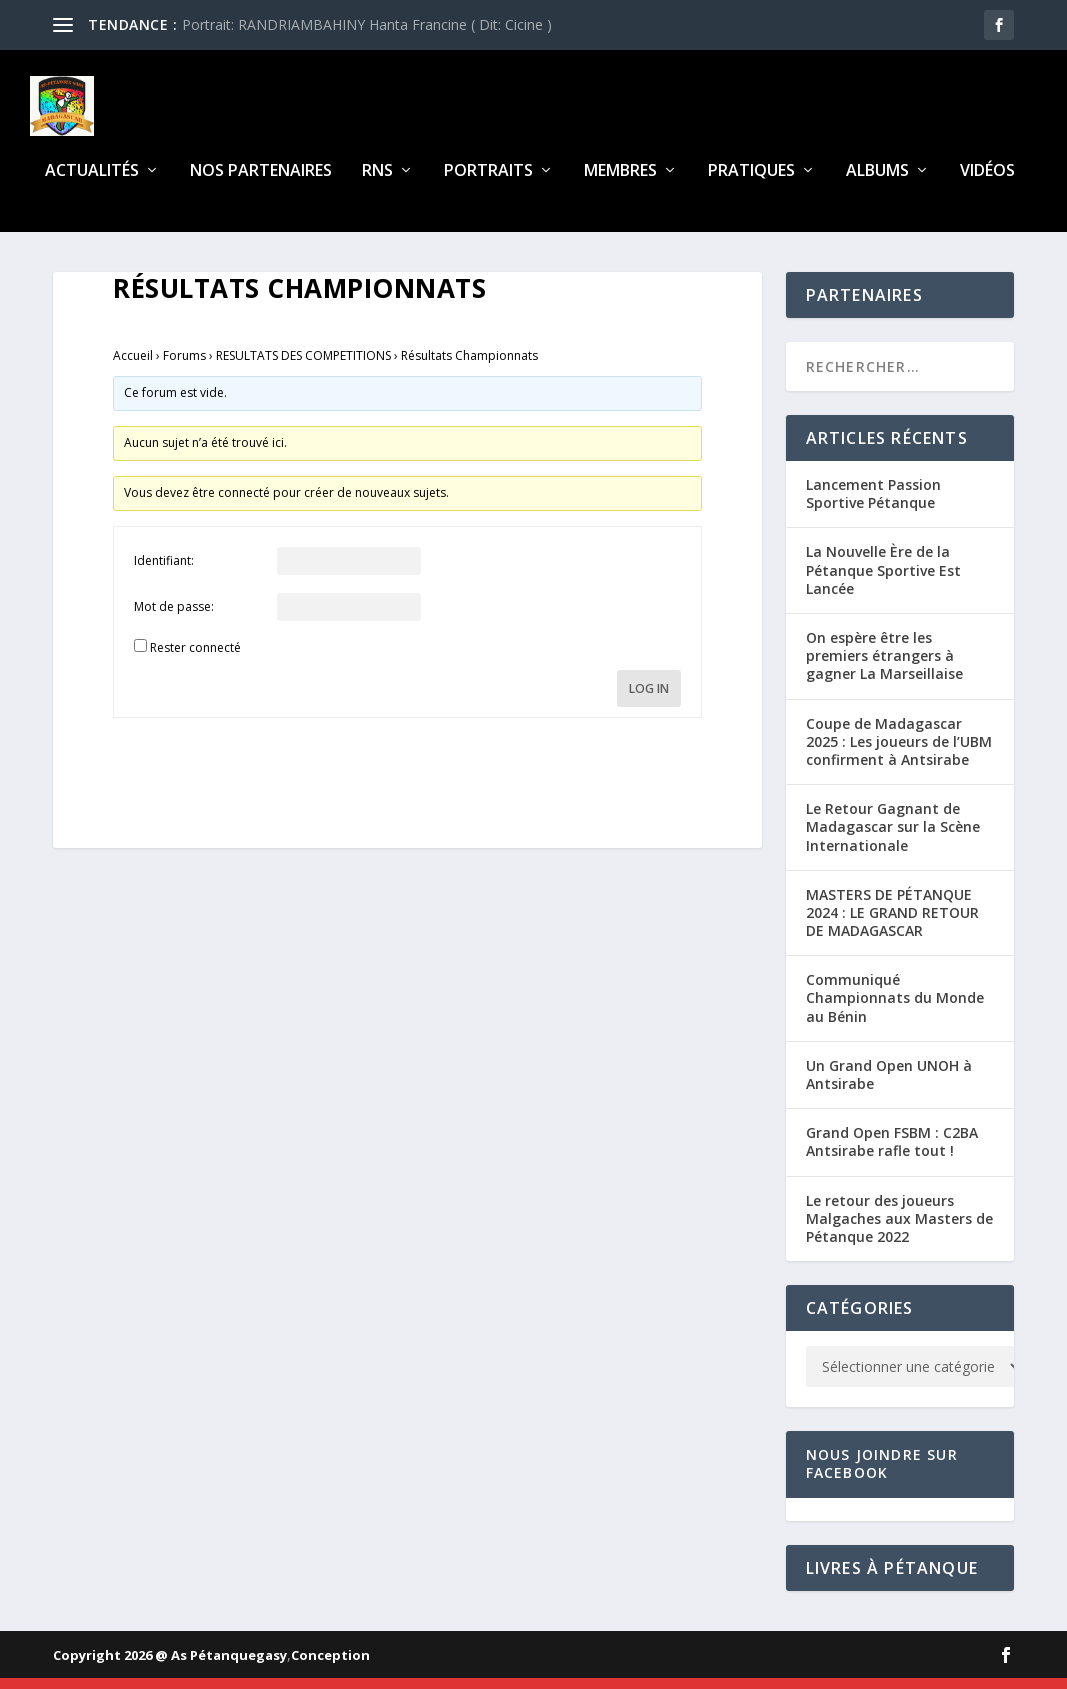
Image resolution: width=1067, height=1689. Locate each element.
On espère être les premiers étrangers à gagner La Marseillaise (884, 667)
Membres (620, 183)
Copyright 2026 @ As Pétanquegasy (170, 1666)
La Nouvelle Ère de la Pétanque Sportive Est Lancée (883, 581)
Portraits (488, 183)
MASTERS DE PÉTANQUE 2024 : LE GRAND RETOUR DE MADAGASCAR (892, 924)
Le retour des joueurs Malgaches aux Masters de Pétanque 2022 (899, 1229)
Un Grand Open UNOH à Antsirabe (889, 1086)
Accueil (133, 367)
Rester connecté (195, 659)
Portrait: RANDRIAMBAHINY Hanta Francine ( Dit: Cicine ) (367, 24)
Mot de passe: (174, 618)
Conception (330, 1666)
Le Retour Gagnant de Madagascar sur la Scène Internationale (893, 838)
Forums (184, 367)
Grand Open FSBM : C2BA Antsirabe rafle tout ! (892, 1153)
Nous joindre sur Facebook (882, 1475)
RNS (377, 183)
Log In (649, 700)
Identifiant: (164, 572)
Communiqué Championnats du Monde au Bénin (895, 1009)
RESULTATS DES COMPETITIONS (303, 367)
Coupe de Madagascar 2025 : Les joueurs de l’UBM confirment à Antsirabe (899, 752)
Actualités (92, 183)
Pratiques (751, 183)
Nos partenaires (261, 183)
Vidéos (987, 183)
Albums (877, 183)
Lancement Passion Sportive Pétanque (873, 505)
